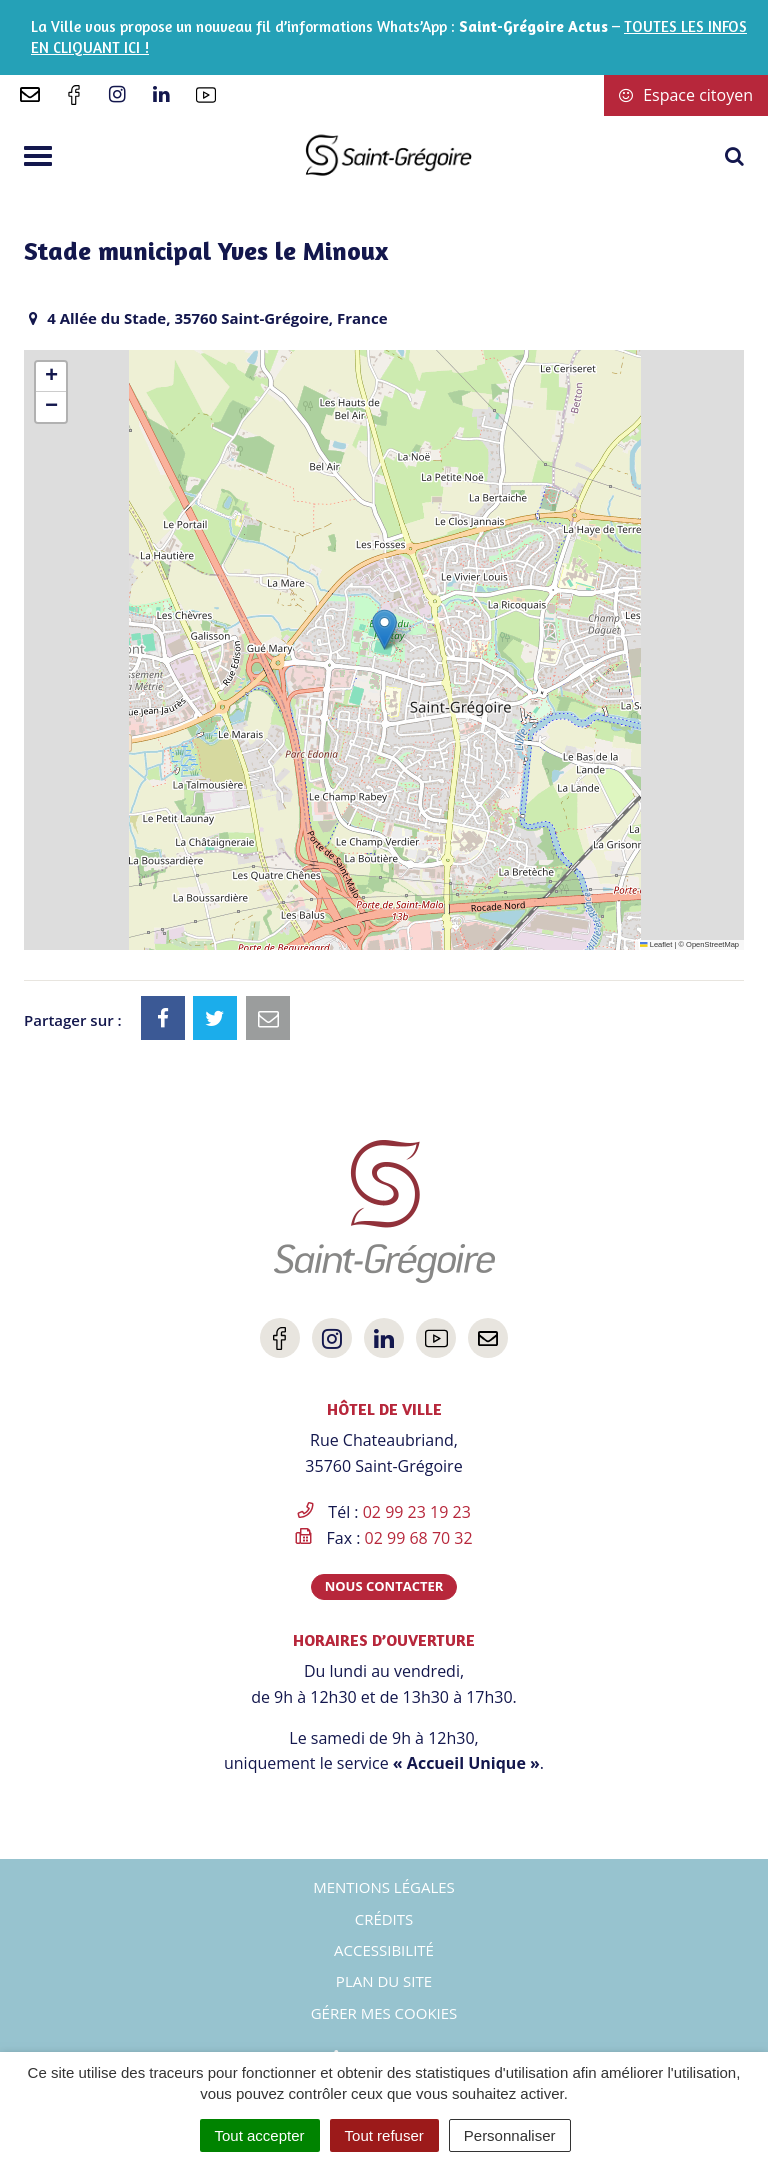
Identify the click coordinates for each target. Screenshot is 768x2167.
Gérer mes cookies (384, 2013)
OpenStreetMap (712, 944)
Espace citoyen (686, 95)
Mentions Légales (384, 1887)
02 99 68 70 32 (419, 1538)
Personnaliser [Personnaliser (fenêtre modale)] (510, 2135)
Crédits (384, 1919)
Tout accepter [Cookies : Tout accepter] (260, 2135)
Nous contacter (384, 1586)
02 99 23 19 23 (417, 1512)
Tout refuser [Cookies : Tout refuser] (384, 2135)
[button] (384, 629)
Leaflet (656, 944)
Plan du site (384, 1981)
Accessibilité (384, 1950)
